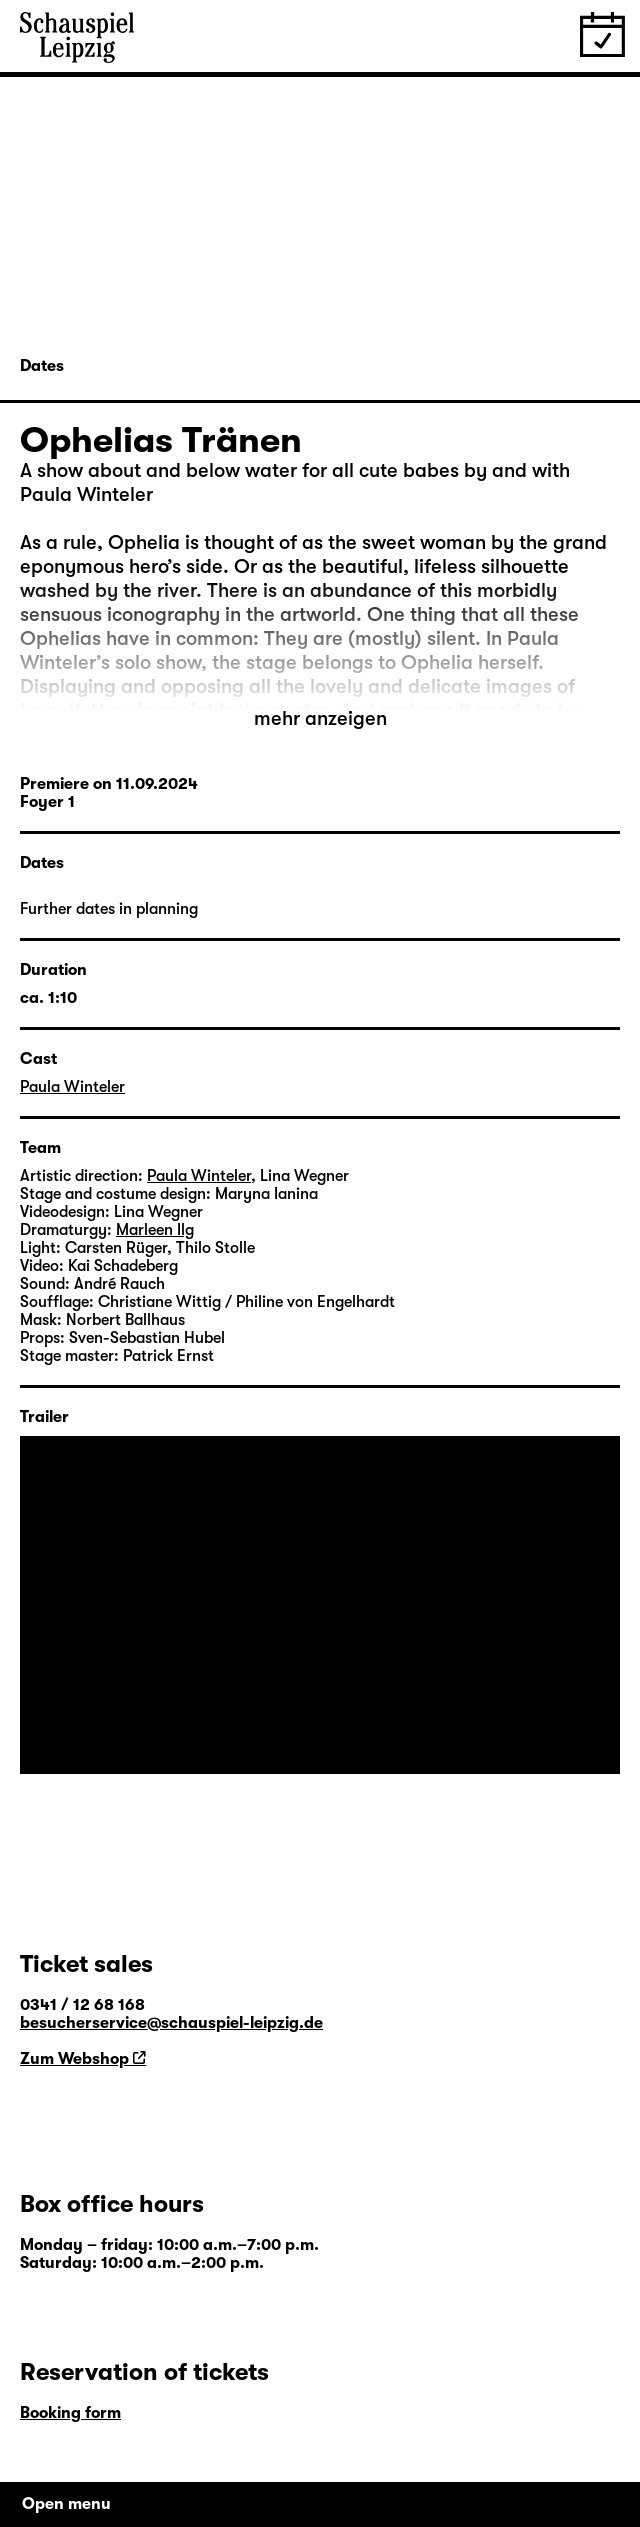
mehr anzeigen (320, 718)
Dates (42, 366)
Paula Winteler (72, 1087)
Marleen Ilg (155, 1230)
